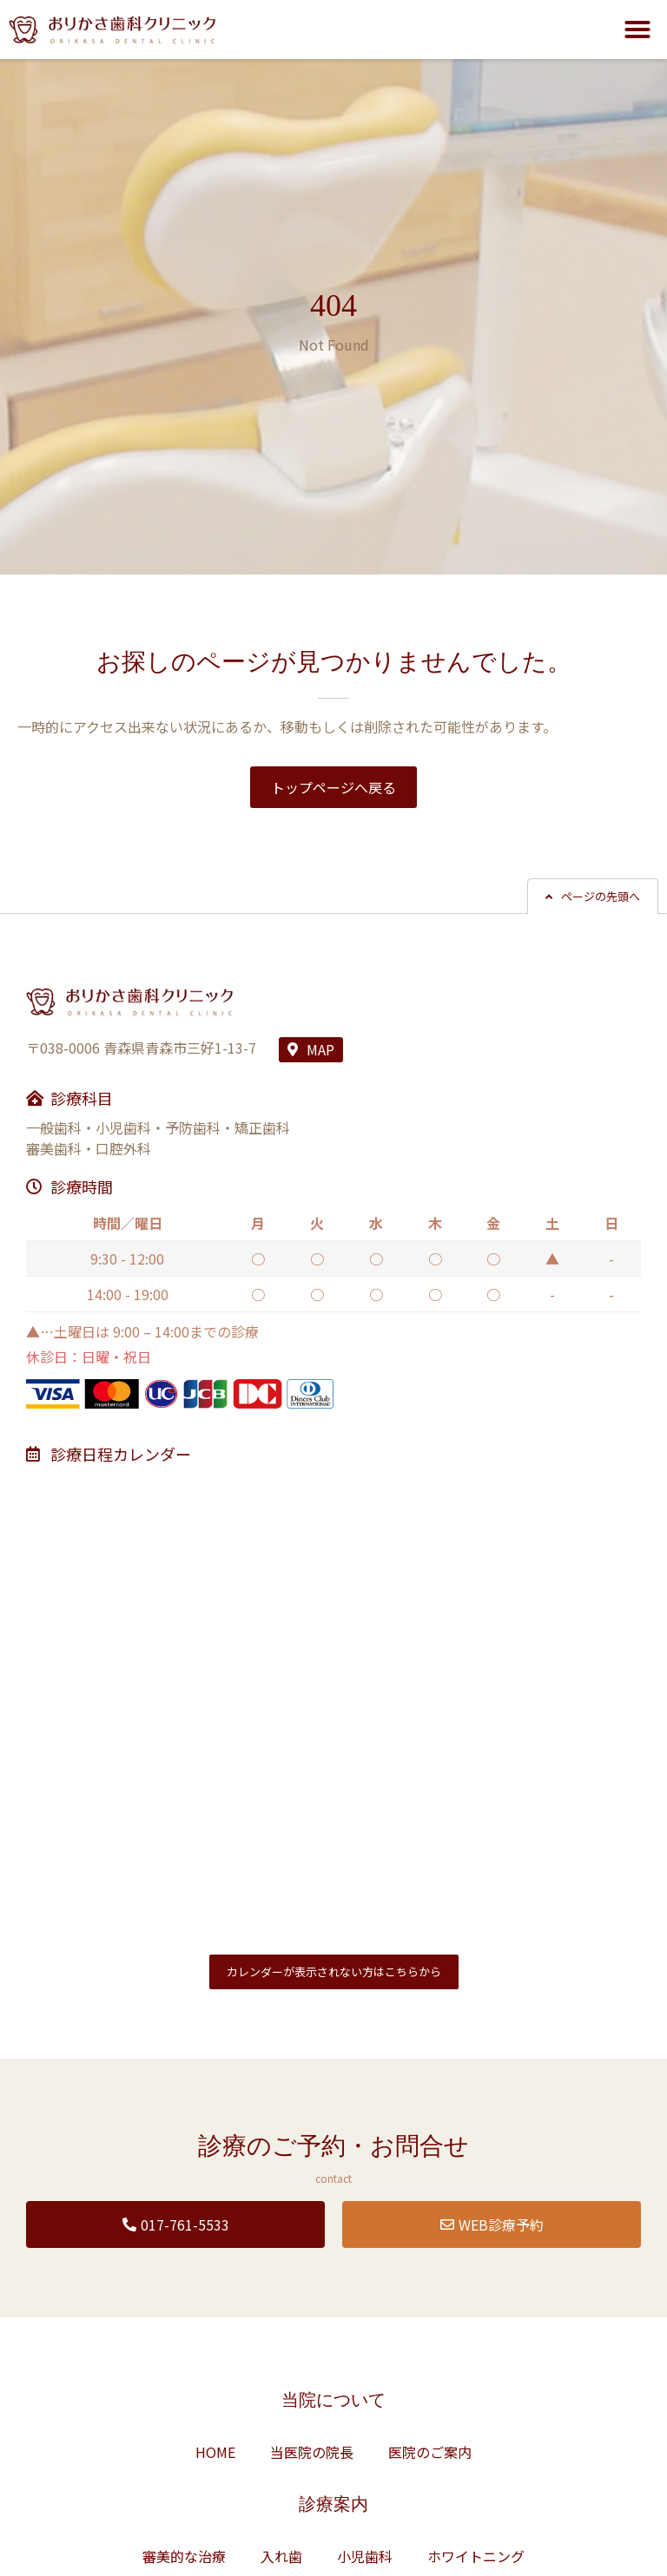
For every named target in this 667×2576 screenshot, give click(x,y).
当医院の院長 (311, 2451)
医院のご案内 (430, 2451)
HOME (215, 2451)
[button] (637, 29)
